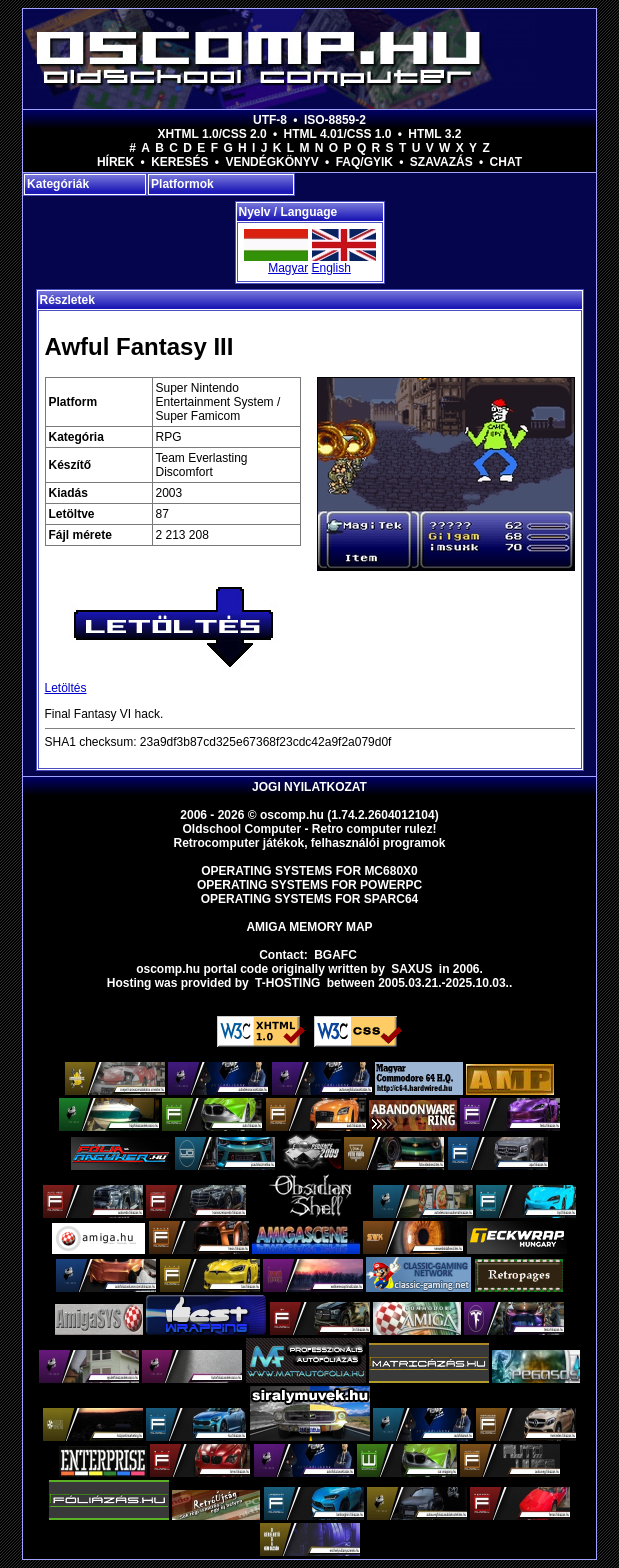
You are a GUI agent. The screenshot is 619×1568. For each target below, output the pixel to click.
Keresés (179, 162)
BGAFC (335, 955)
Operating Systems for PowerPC (309, 885)
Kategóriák (58, 184)
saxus (411, 969)
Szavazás (441, 162)
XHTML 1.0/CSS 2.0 (212, 134)
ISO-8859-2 (335, 120)
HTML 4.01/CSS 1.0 (338, 134)
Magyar (288, 268)
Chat (506, 162)
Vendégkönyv (271, 162)
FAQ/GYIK (364, 162)
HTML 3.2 (434, 134)
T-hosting (287, 983)
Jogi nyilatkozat (309, 787)
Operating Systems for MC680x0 (309, 871)
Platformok (182, 184)
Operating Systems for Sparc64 (310, 899)
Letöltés (66, 688)
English (331, 268)
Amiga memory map (309, 927)
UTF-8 (270, 120)
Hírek (115, 162)
